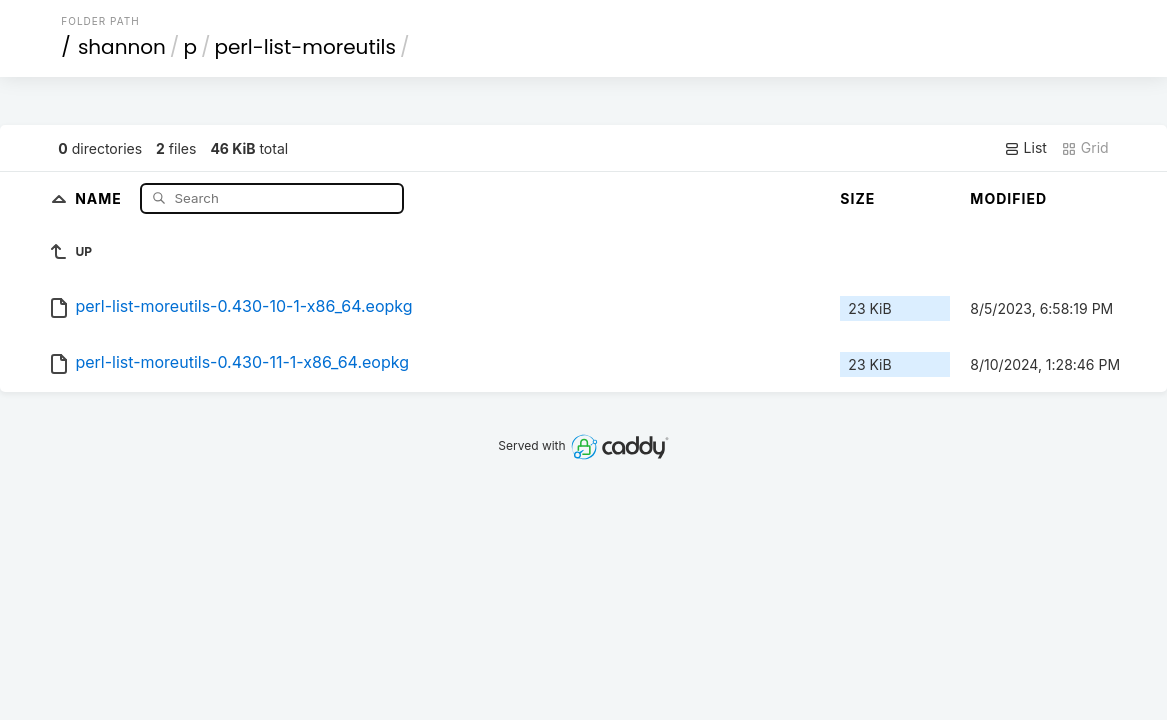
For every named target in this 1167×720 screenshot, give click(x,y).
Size (857, 198)
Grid (1085, 148)
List (1025, 148)
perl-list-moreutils (305, 47)
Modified (1008, 198)
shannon (122, 47)
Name (100, 197)
